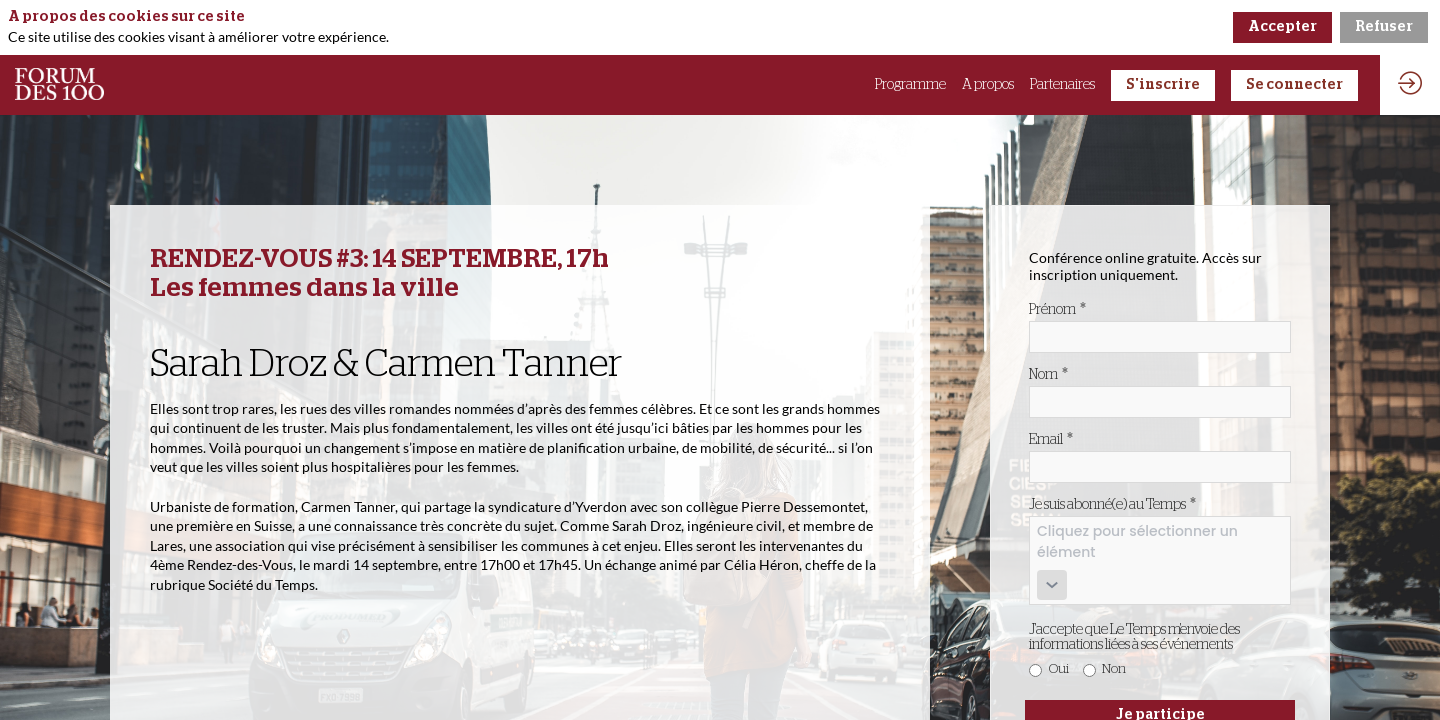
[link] (910, 85)
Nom (1048, 374)
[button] (1163, 85)
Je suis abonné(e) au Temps (1112, 504)
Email (1051, 439)
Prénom (1057, 309)
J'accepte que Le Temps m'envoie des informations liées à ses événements (1134, 637)
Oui (1059, 669)
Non (1114, 669)
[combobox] (1160, 560)
